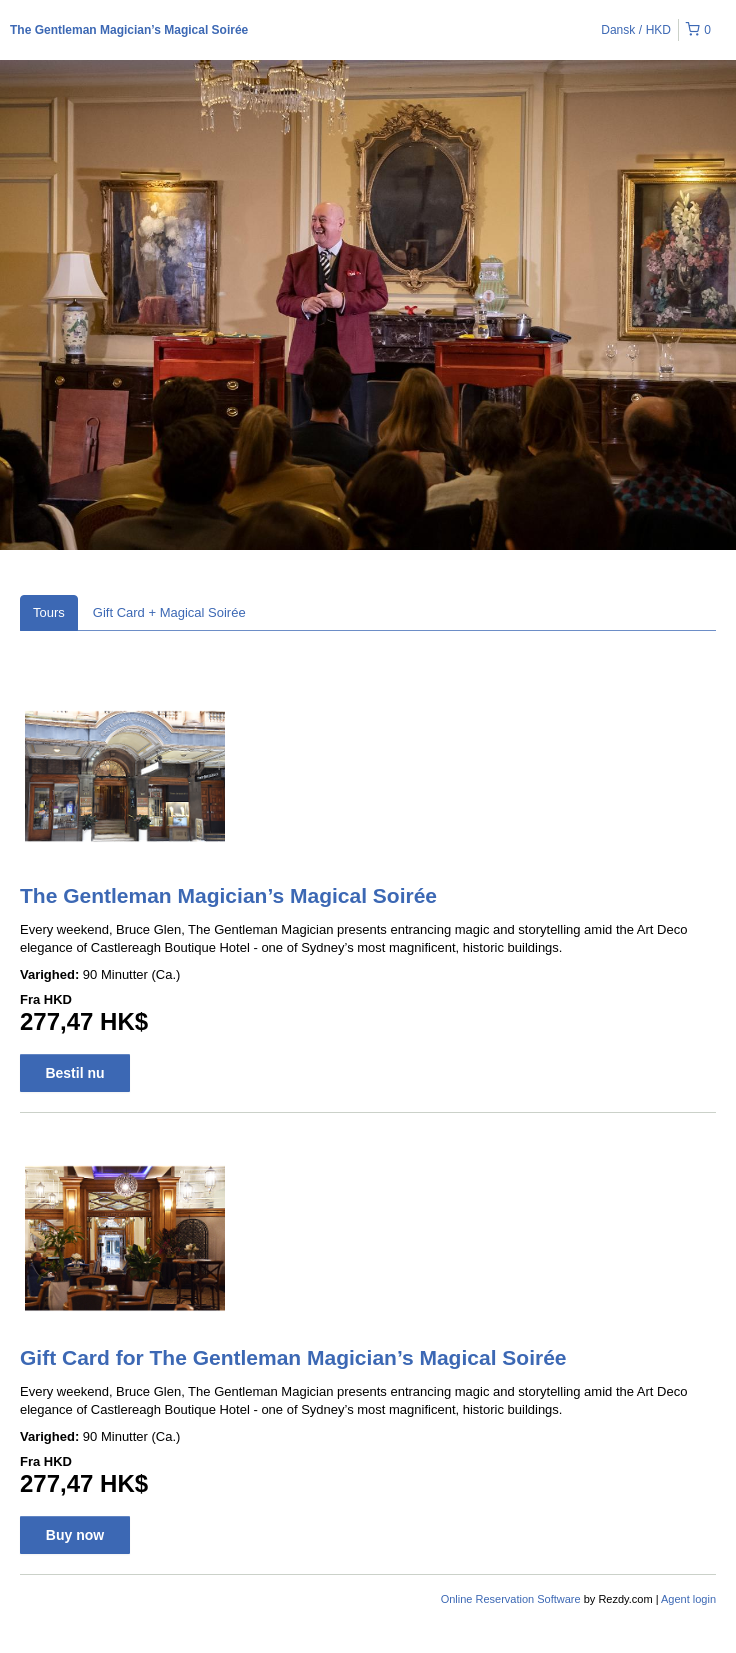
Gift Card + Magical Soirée (169, 612)
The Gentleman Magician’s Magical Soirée (129, 30)
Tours (49, 612)
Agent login (688, 1599)
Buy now (75, 1535)
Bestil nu (74, 1073)
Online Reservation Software (511, 1599)
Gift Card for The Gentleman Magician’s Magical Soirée (293, 1357)
